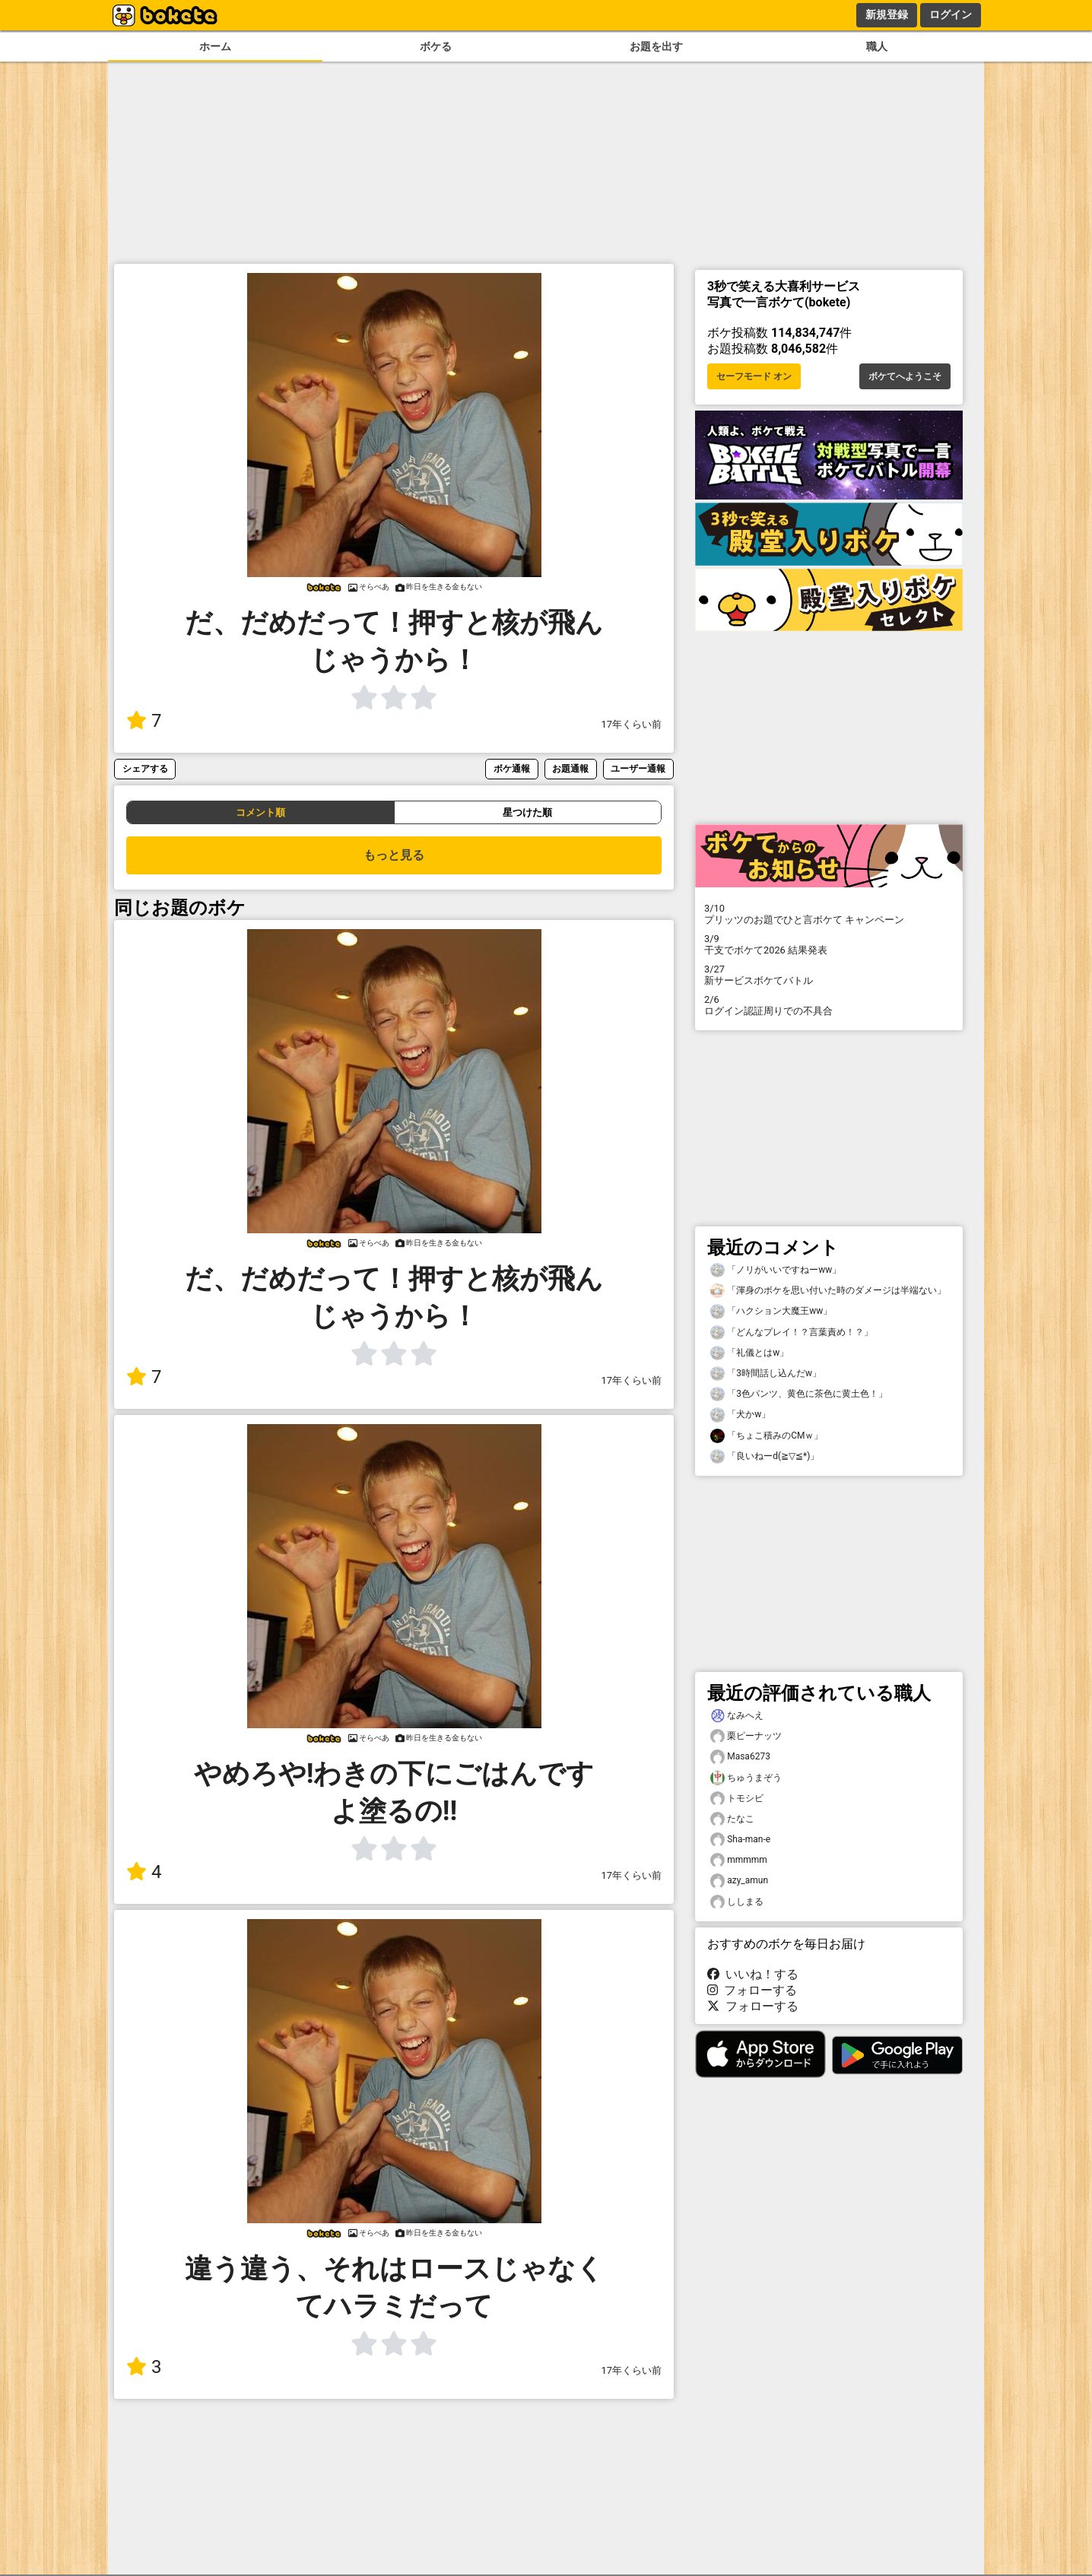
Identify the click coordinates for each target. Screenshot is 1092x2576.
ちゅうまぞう (746, 1778)
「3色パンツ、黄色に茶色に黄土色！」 (798, 1394)
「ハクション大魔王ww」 (771, 1311)
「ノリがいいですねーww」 (775, 1270)
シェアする (145, 768)
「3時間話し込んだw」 (765, 1373)
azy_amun (739, 1880)
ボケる (436, 46)
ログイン (950, 14)
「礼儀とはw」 (749, 1353)
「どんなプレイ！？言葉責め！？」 (791, 1332)
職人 (876, 46)
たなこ (732, 1819)
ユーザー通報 (638, 768)
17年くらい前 (632, 724)
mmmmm (738, 1860)
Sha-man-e (740, 1839)
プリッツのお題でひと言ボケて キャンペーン (829, 914)
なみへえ (736, 1715)
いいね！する (752, 1974)
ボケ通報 (512, 768)
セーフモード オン (754, 376)
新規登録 (886, 14)
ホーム (215, 46)
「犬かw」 (740, 1414)
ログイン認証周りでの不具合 (829, 1005)
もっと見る (393, 855)
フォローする (752, 1990)
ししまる (736, 1902)
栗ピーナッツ (746, 1736)
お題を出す (656, 46)
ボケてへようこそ (904, 376)
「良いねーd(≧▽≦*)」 (764, 1456)
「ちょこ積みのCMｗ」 (766, 1436)
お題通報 (570, 768)
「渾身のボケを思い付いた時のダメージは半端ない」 (828, 1290)
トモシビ (736, 1798)
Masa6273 (740, 1757)
